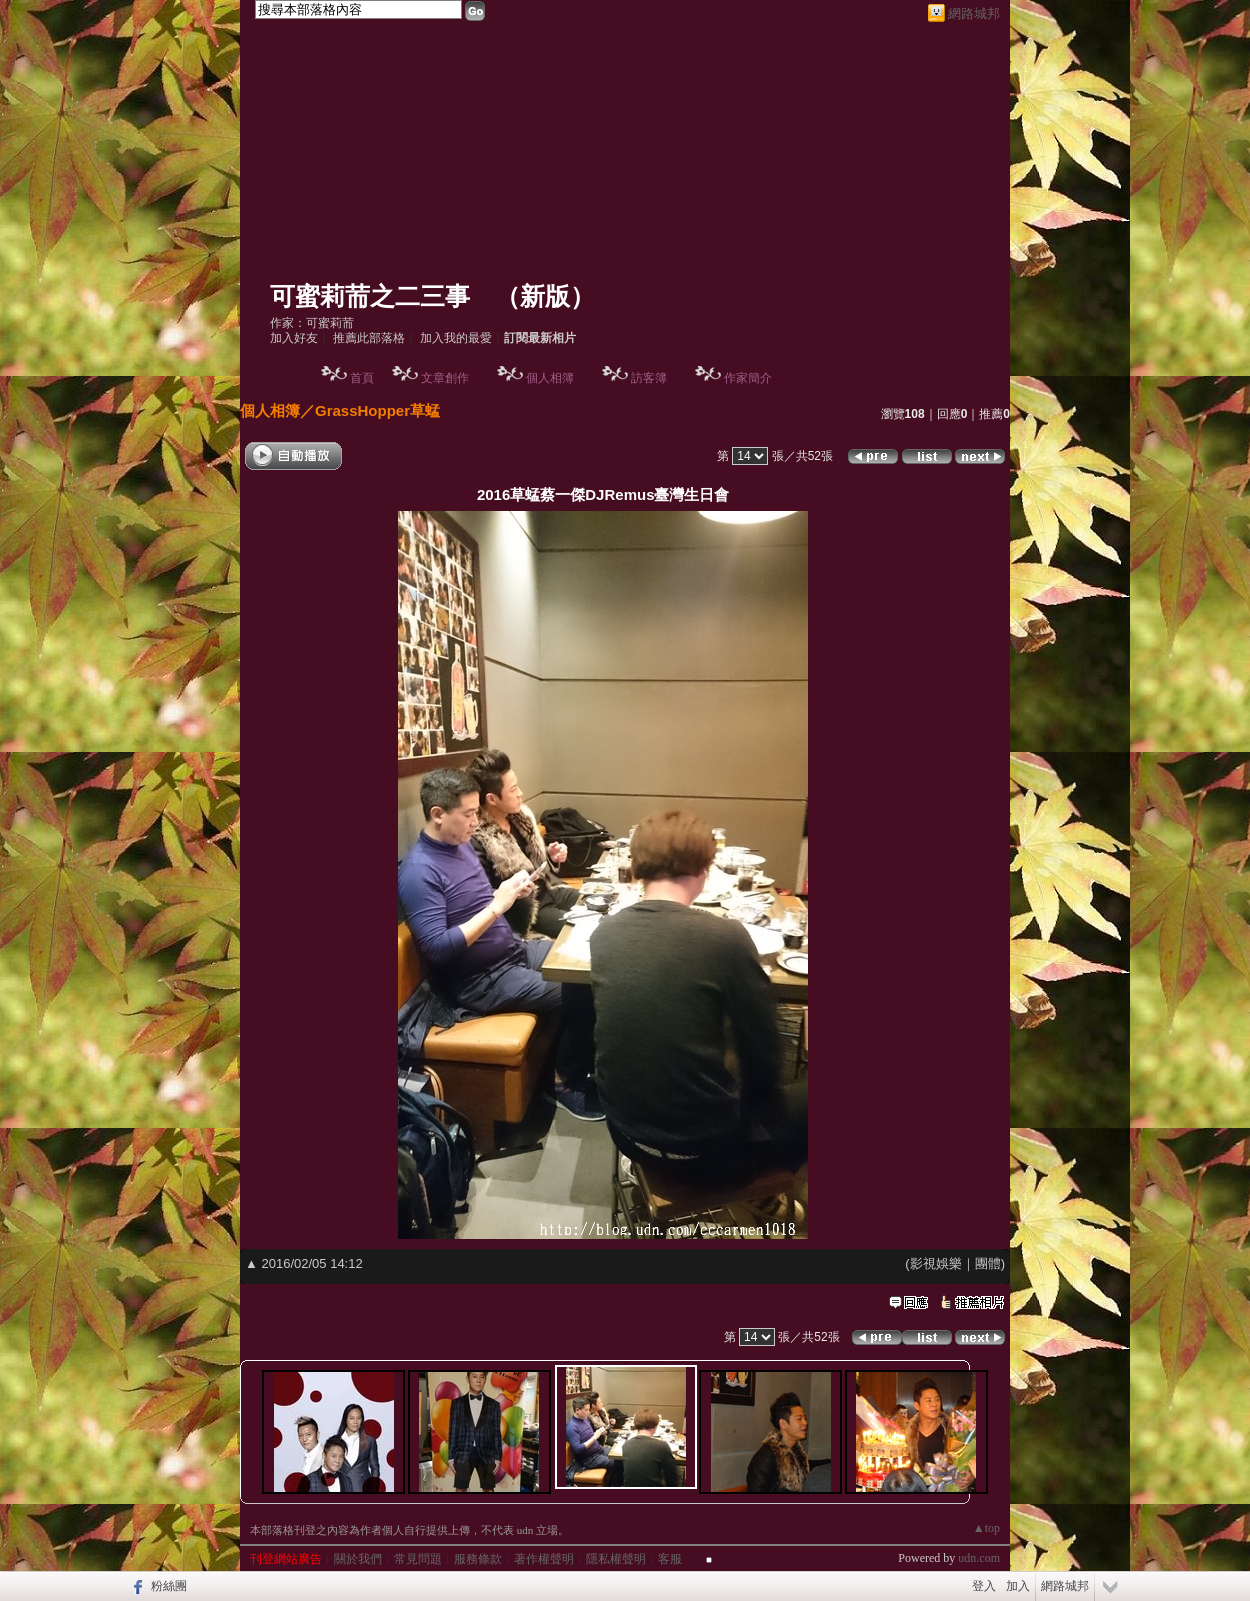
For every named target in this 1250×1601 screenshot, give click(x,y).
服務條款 (478, 1559)
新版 (545, 296)
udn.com (979, 1558)
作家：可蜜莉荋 (312, 323)
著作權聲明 (544, 1559)
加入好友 (294, 338)
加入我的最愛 (456, 338)
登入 (984, 1586)
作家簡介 (748, 378)
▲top (986, 1528)
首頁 (362, 378)
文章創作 (445, 378)
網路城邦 (974, 13)
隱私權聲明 (616, 1559)
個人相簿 (550, 378)
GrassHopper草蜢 (377, 410)
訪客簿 (649, 378)
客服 (670, 1559)
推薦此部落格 (369, 338)
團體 (988, 1263)
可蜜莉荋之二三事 (370, 296)
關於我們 (358, 1559)
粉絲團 (169, 1586)
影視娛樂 (936, 1263)
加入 (1018, 1586)
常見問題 (418, 1559)
